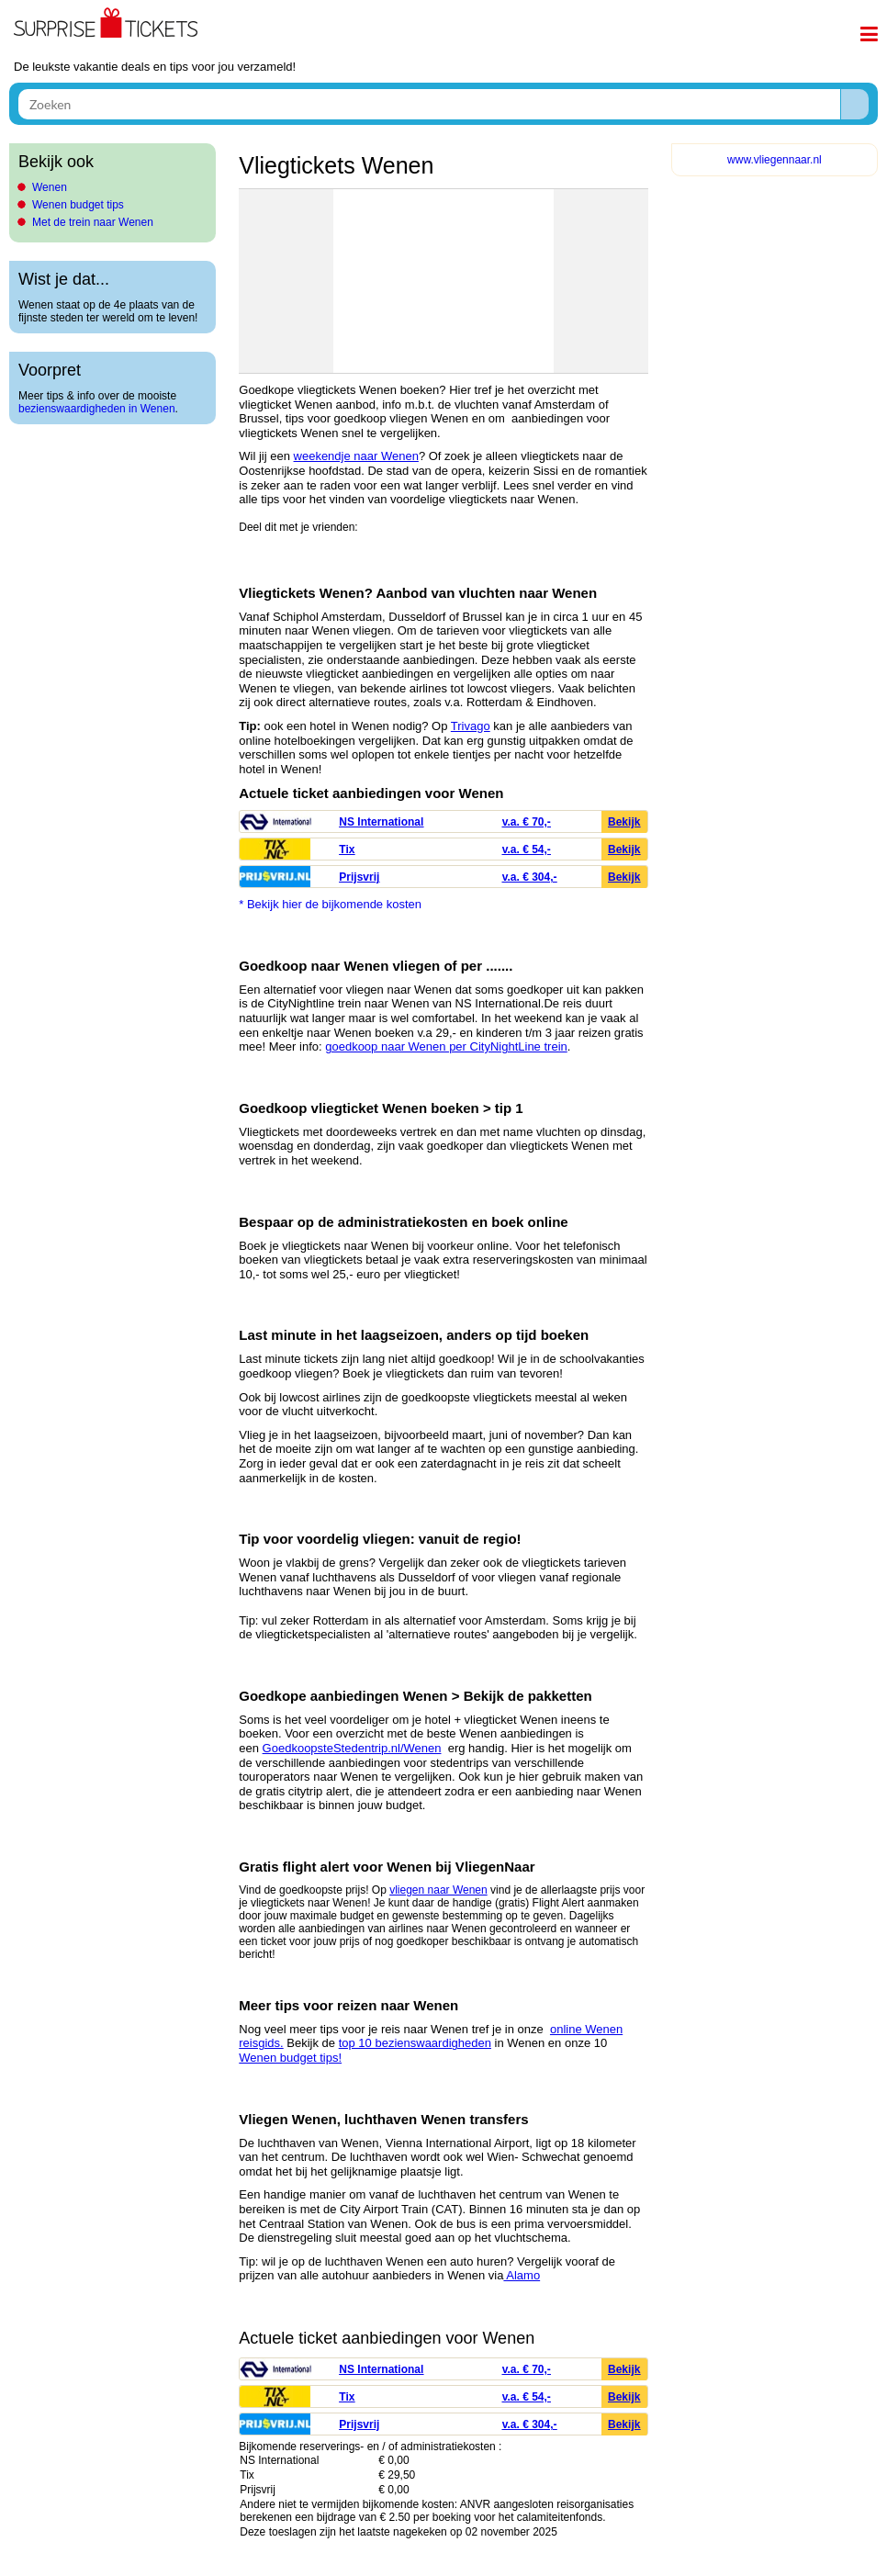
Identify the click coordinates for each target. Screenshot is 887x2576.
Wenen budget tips (78, 204)
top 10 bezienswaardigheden (415, 2043)
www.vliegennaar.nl (774, 159)
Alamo (521, 2275)
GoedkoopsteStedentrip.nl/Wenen (352, 1748)
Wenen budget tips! (290, 2057)
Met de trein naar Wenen (92, 222)
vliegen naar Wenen (438, 1890)
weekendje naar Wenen (356, 456)
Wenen (49, 187)
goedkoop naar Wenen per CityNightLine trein (446, 1046)
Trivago (470, 726)
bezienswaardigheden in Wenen (96, 408)
